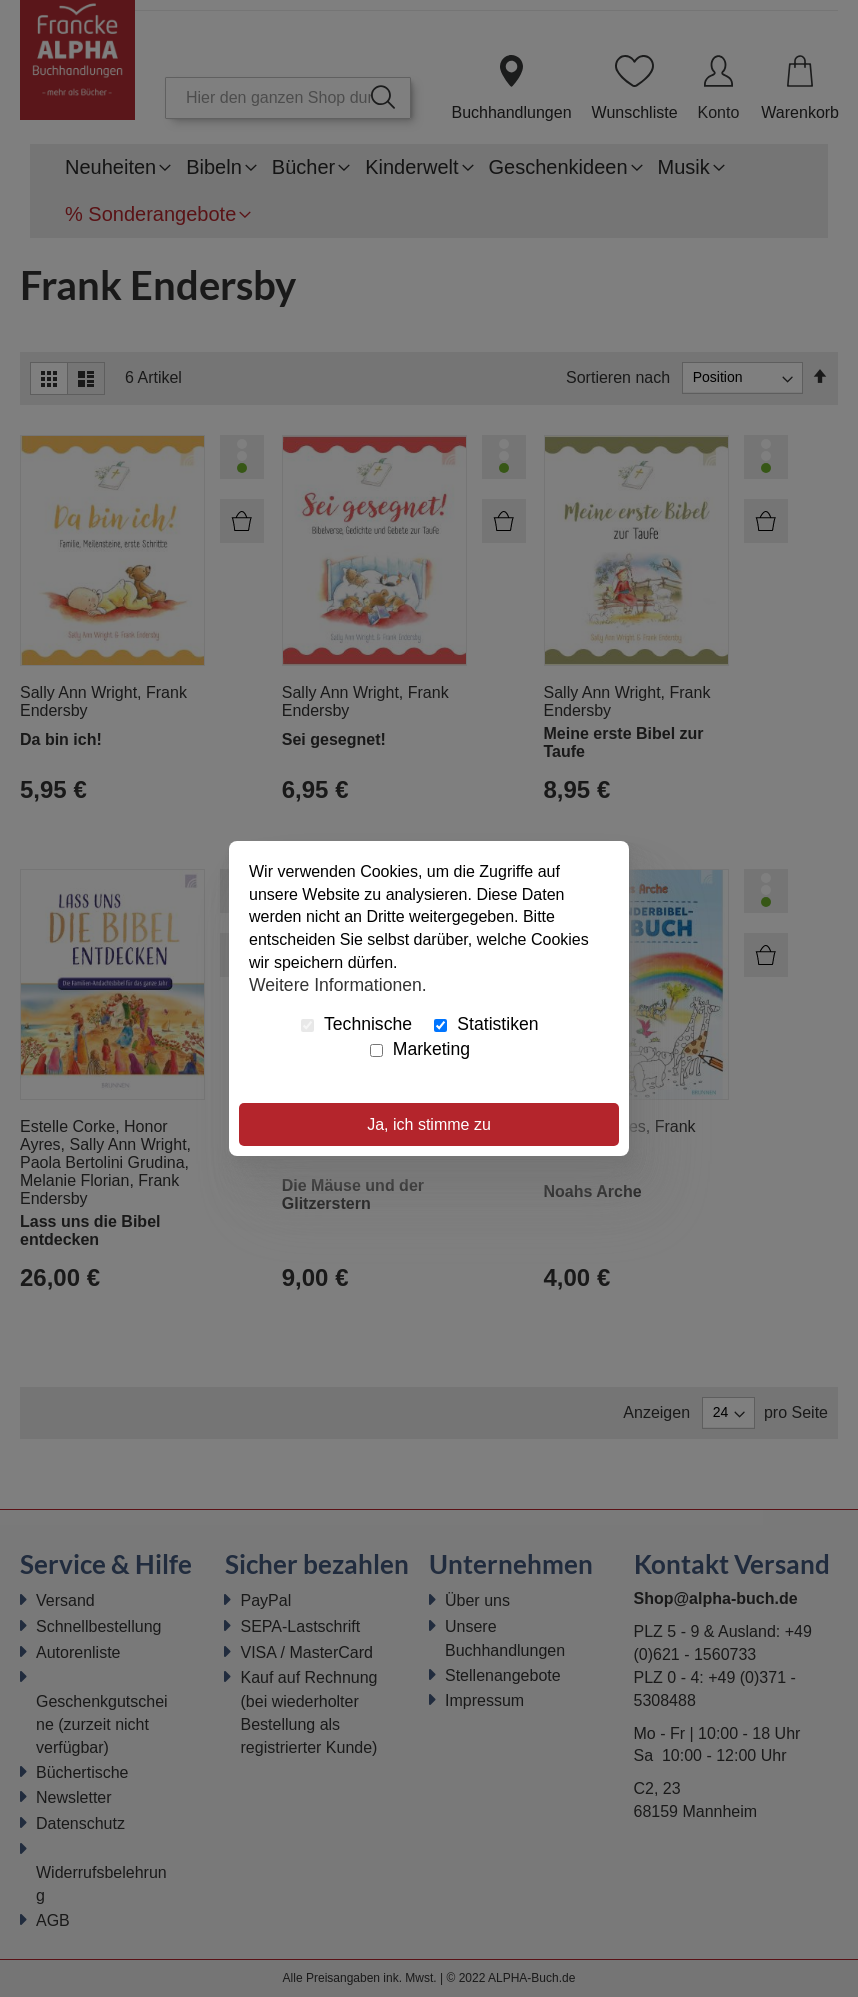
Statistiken (486, 1024)
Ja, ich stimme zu (429, 1124)
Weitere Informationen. (338, 985)
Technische (356, 1024)
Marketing (420, 1049)
